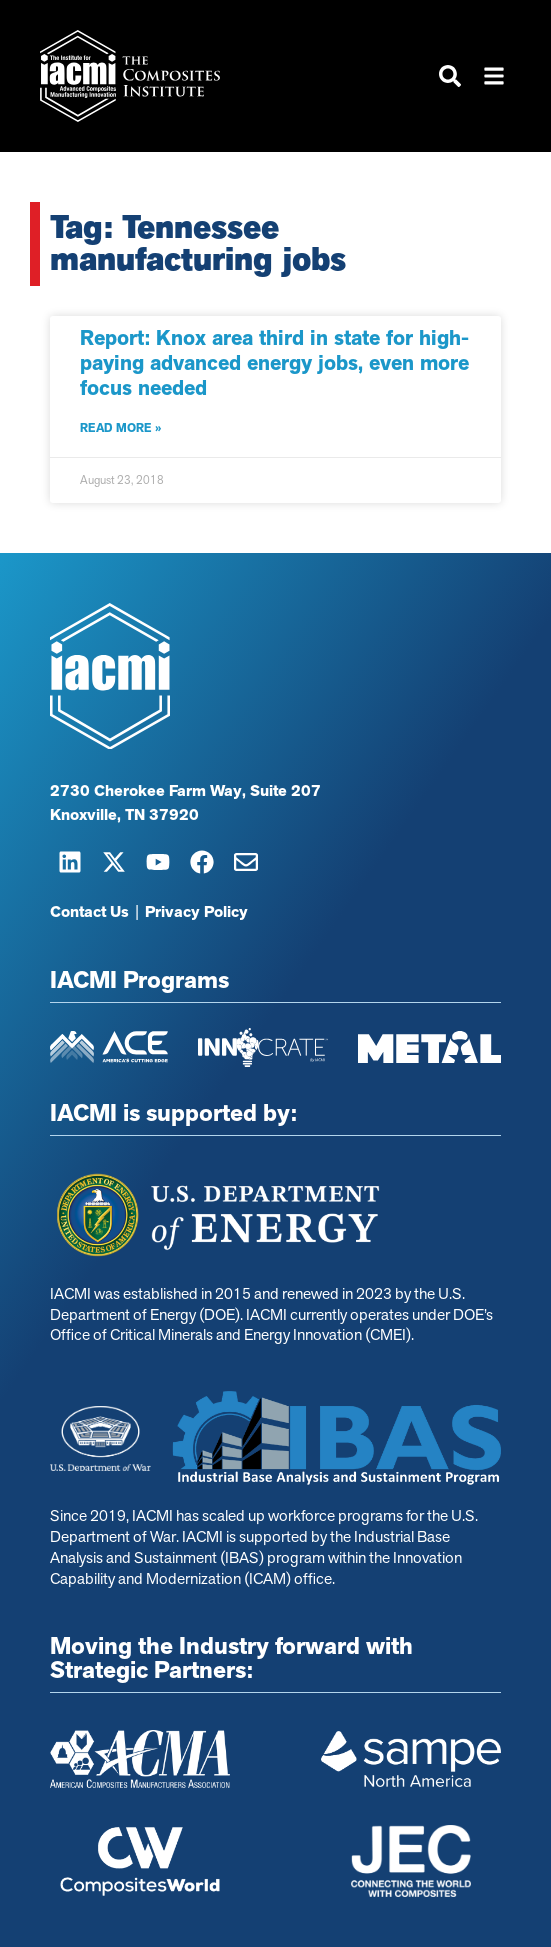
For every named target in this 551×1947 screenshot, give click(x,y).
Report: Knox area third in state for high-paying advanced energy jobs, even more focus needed (274, 363)
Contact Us (89, 912)
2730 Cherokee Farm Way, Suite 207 (185, 792)
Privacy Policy (196, 912)
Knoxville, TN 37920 (124, 816)
